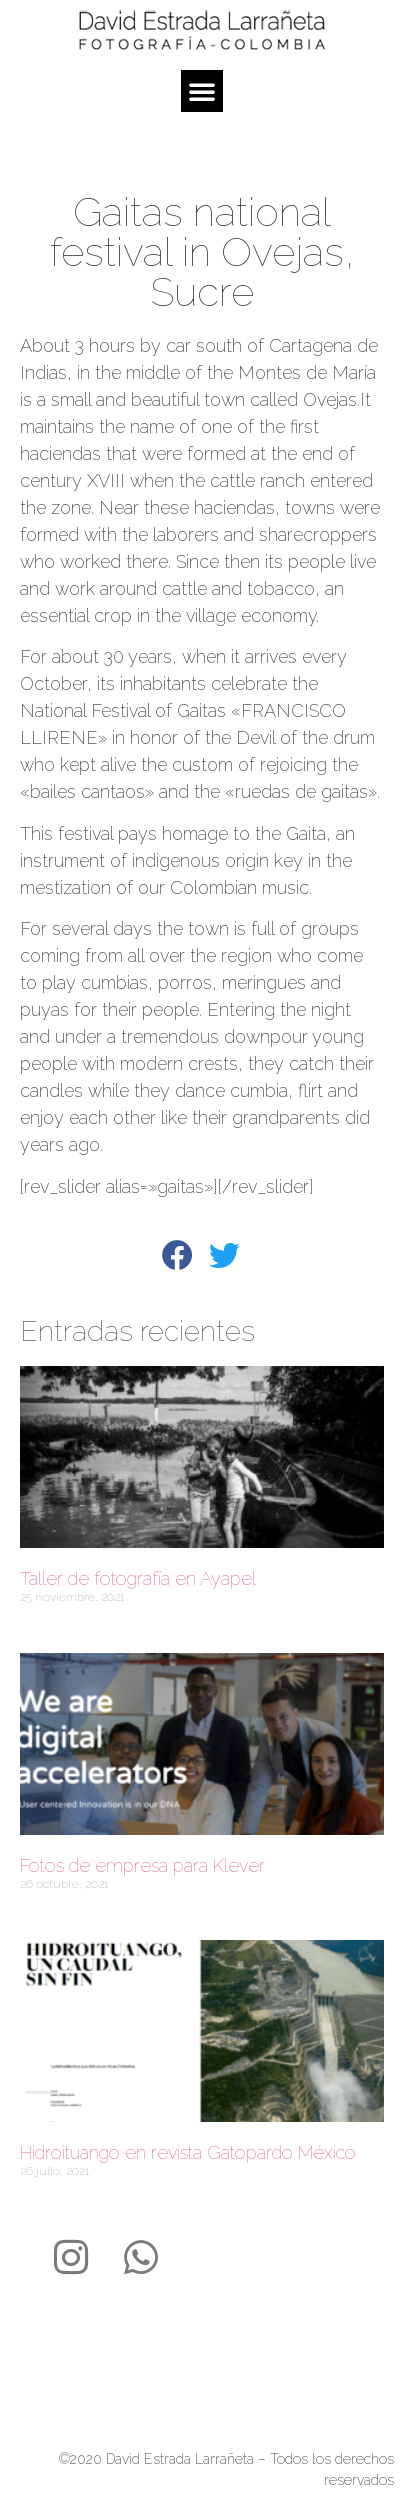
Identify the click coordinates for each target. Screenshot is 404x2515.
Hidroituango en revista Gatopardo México (188, 2152)
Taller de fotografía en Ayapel (138, 1578)
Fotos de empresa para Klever (142, 1865)
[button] (202, 91)
